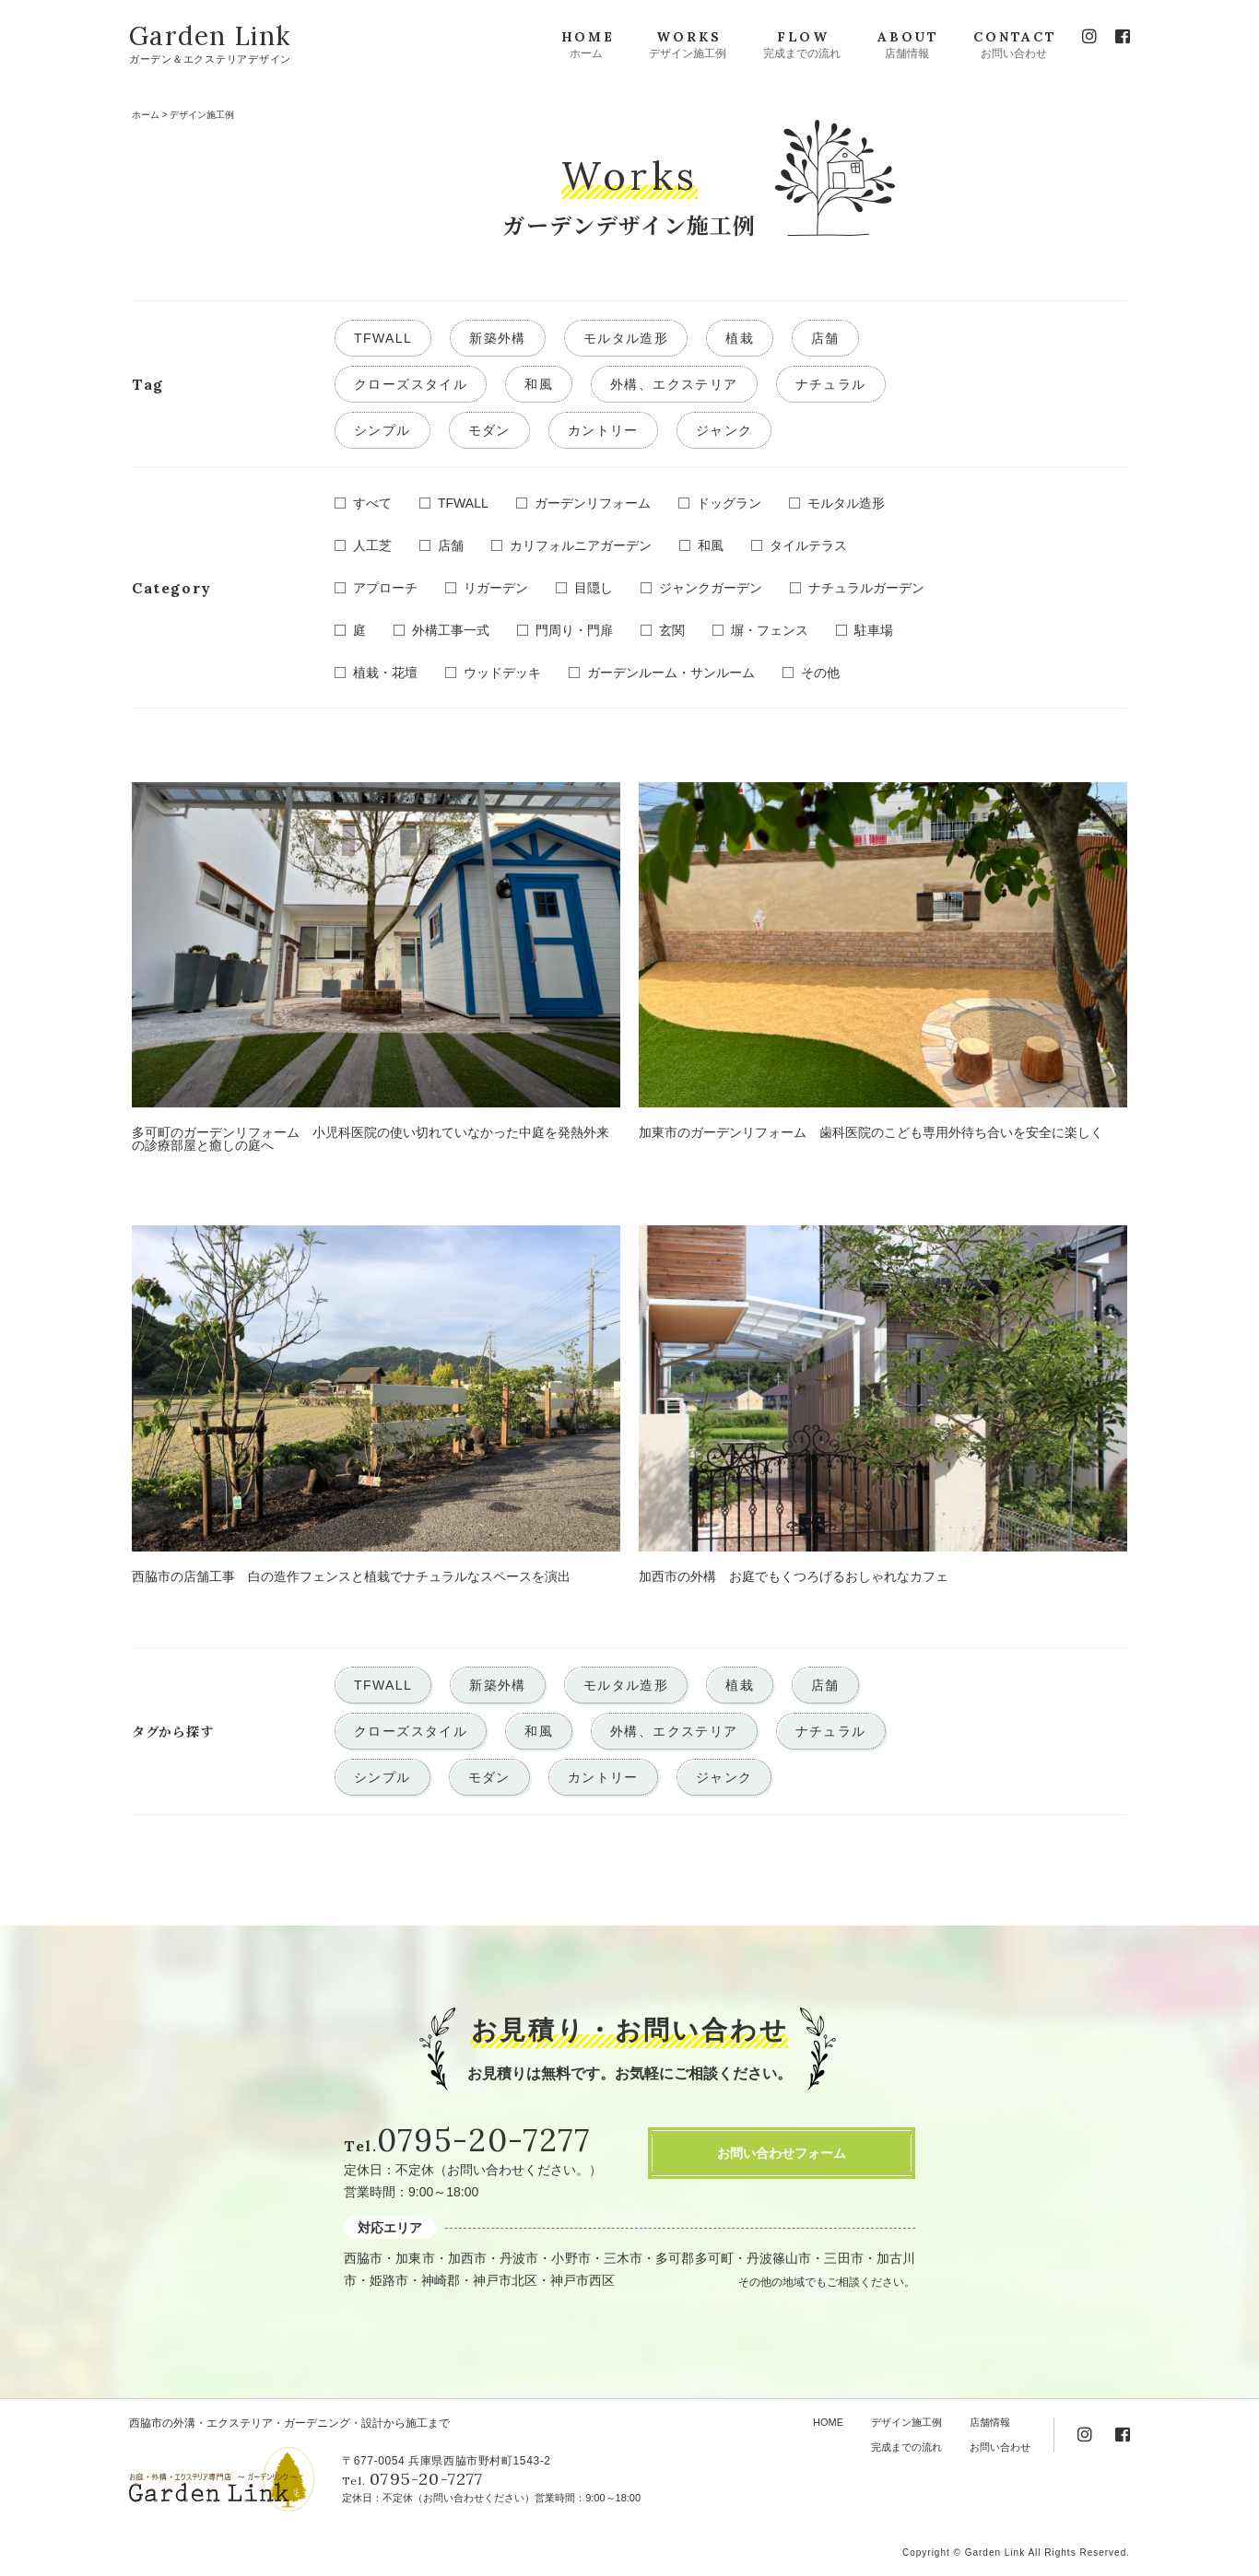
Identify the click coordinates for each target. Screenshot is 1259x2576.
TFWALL (383, 338)
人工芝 (372, 545)
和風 (538, 384)
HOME (828, 2422)
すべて (372, 503)
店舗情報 (990, 2422)
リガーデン (496, 587)
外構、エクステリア (674, 384)
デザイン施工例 (906, 2422)
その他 (820, 672)
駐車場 (873, 630)
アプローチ (385, 587)
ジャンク (724, 430)
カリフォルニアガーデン (581, 545)
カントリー (603, 430)
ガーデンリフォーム (593, 503)
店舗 (825, 338)
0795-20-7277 (483, 2140)
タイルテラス (808, 545)
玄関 (672, 630)
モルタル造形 (625, 338)
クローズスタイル (410, 384)
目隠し (593, 587)
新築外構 (497, 338)
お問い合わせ (1000, 2447)
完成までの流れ (906, 2447)
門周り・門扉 (574, 630)
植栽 (739, 338)
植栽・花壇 (385, 672)
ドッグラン (729, 503)
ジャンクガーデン (710, 587)
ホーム (145, 115)
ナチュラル (830, 384)
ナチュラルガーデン (866, 587)
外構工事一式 (450, 630)
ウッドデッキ (502, 672)
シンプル (382, 430)
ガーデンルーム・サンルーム (671, 672)
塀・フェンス (769, 630)
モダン (489, 430)
